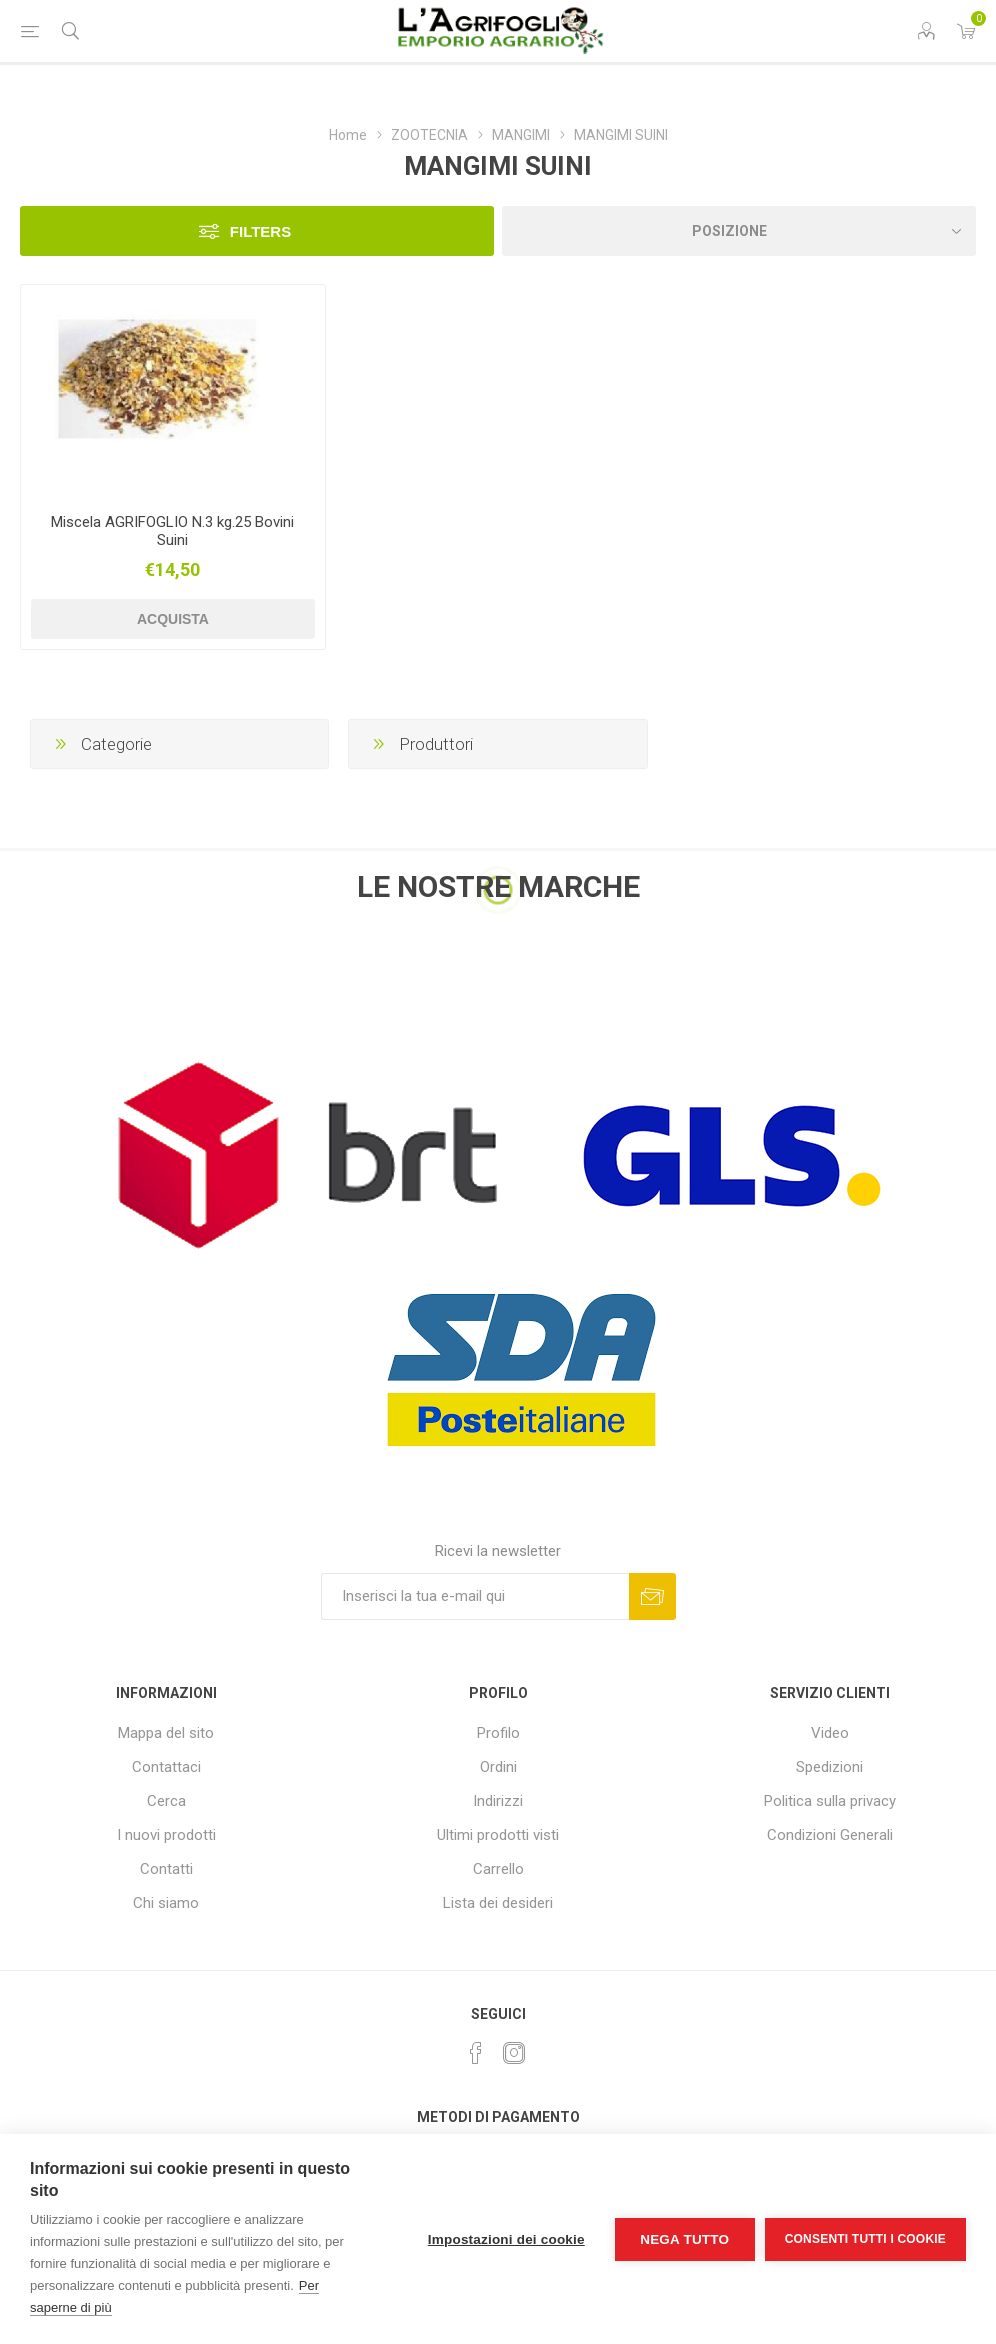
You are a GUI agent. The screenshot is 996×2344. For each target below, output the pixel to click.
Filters (260, 231)
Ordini (498, 1767)
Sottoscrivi (652, 1596)
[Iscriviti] (475, 1596)
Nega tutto (684, 2239)
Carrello (498, 1869)
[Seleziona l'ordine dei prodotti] (739, 231)
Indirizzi (498, 1801)
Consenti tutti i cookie (865, 2239)
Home (348, 135)
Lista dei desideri (498, 1903)
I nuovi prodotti (166, 1835)
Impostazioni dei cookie (506, 2239)
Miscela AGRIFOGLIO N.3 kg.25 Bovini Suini (172, 531)
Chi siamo (166, 1903)
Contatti (166, 1869)
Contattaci (166, 1767)
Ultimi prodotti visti (498, 1835)
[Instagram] (514, 2053)
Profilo (498, 1733)
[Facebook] (476, 2053)
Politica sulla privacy (830, 1801)
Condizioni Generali (830, 1835)
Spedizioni (829, 1767)
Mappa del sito (166, 1733)
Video (830, 1733)
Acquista (173, 619)
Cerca (166, 1801)
